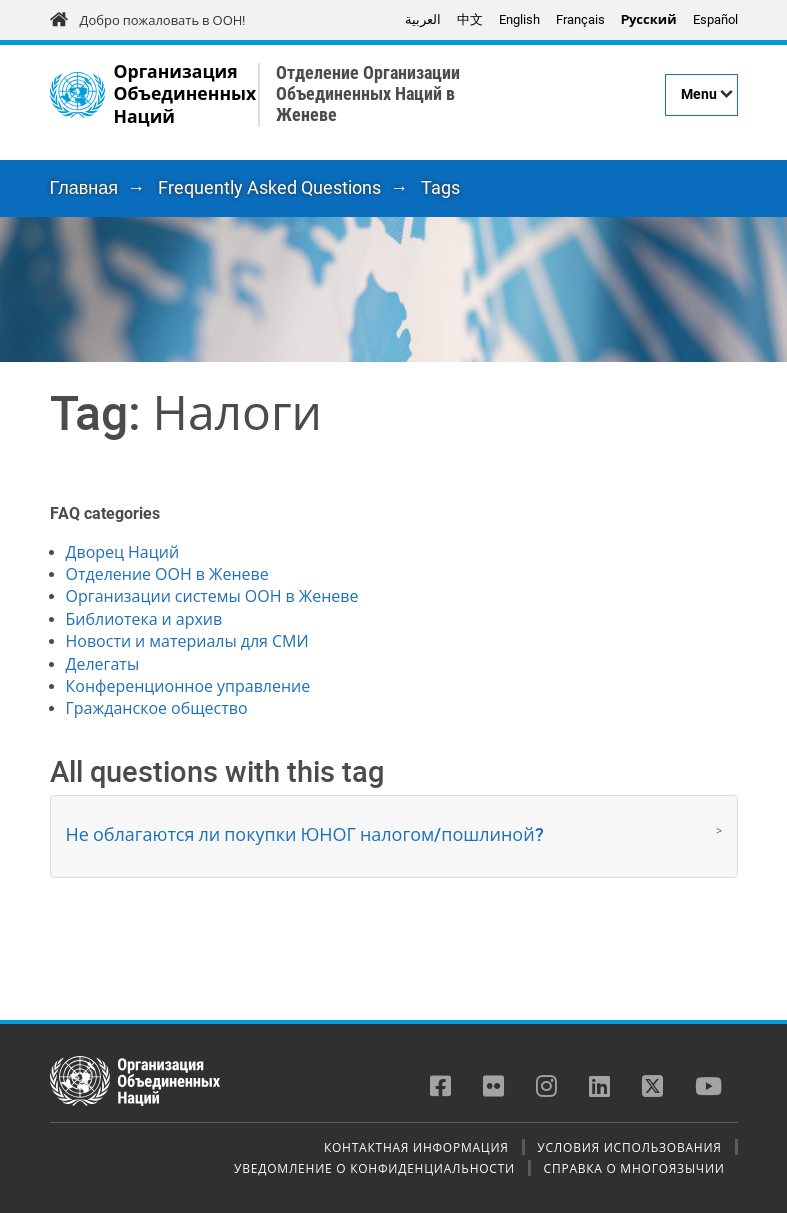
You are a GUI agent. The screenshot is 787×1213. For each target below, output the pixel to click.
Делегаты (103, 664)
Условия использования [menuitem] (629, 1147)
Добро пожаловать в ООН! (163, 20)
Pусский (649, 19)
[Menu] (701, 95)
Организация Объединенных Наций (185, 94)
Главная (84, 187)
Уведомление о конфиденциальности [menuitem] (374, 1168)
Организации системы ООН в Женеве (212, 596)
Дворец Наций (123, 552)
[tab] (394, 836)
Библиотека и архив (144, 619)
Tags (440, 187)
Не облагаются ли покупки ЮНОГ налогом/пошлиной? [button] (305, 834)
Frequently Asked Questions (269, 187)
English (519, 19)
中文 (470, 19)
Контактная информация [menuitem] (416, 1147)
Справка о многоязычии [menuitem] (634, 1168)
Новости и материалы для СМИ (187, 641)
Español (715, 19)
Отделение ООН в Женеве (167, 574)
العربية (423, 19)
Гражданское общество (157, 708)
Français (580, 19)
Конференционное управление (188, 686)
